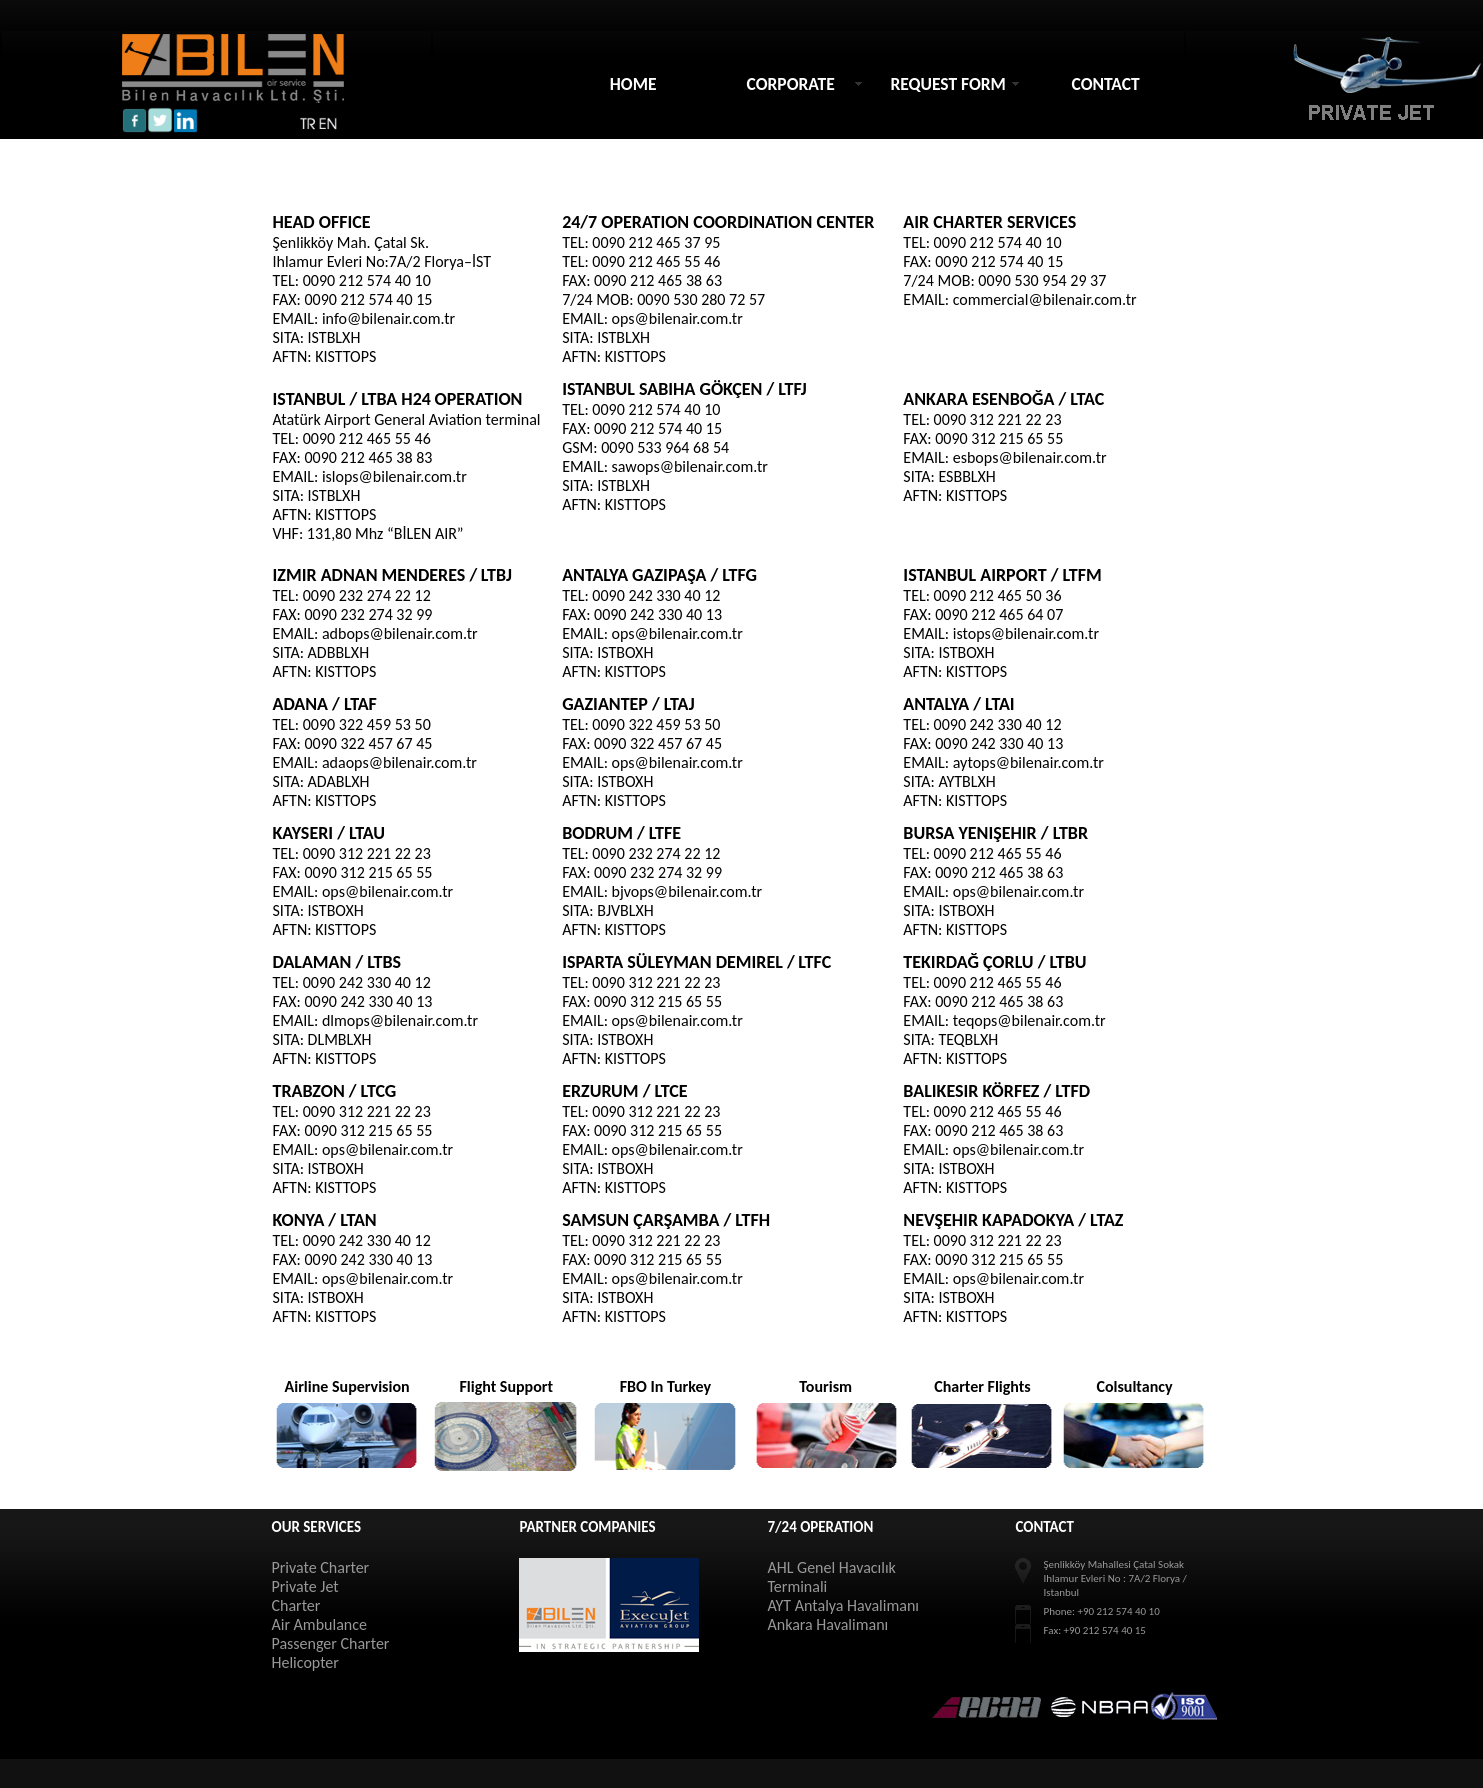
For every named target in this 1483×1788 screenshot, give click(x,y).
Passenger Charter (330, 1643)
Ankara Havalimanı (827, 1624)
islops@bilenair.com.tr (394, 476)
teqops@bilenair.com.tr (1029, 1020)
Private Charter (320, 1567)
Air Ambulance (318, 1624)
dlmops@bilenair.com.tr (400, 1020)
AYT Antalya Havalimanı (842, 1605)
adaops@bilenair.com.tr (399, 762)
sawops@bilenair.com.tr (690, 466)
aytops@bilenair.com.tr (1028, 762)
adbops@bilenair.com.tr (400, 633)
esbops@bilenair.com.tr (1030, 457)
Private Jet (304, 1586)
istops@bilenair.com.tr (1026, 633)
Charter (295, 1605)
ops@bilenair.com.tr (677, 318)
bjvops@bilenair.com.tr (687, 891)
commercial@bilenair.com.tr (1045, 299)
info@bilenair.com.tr (388, 318)
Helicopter (304, 1662)
